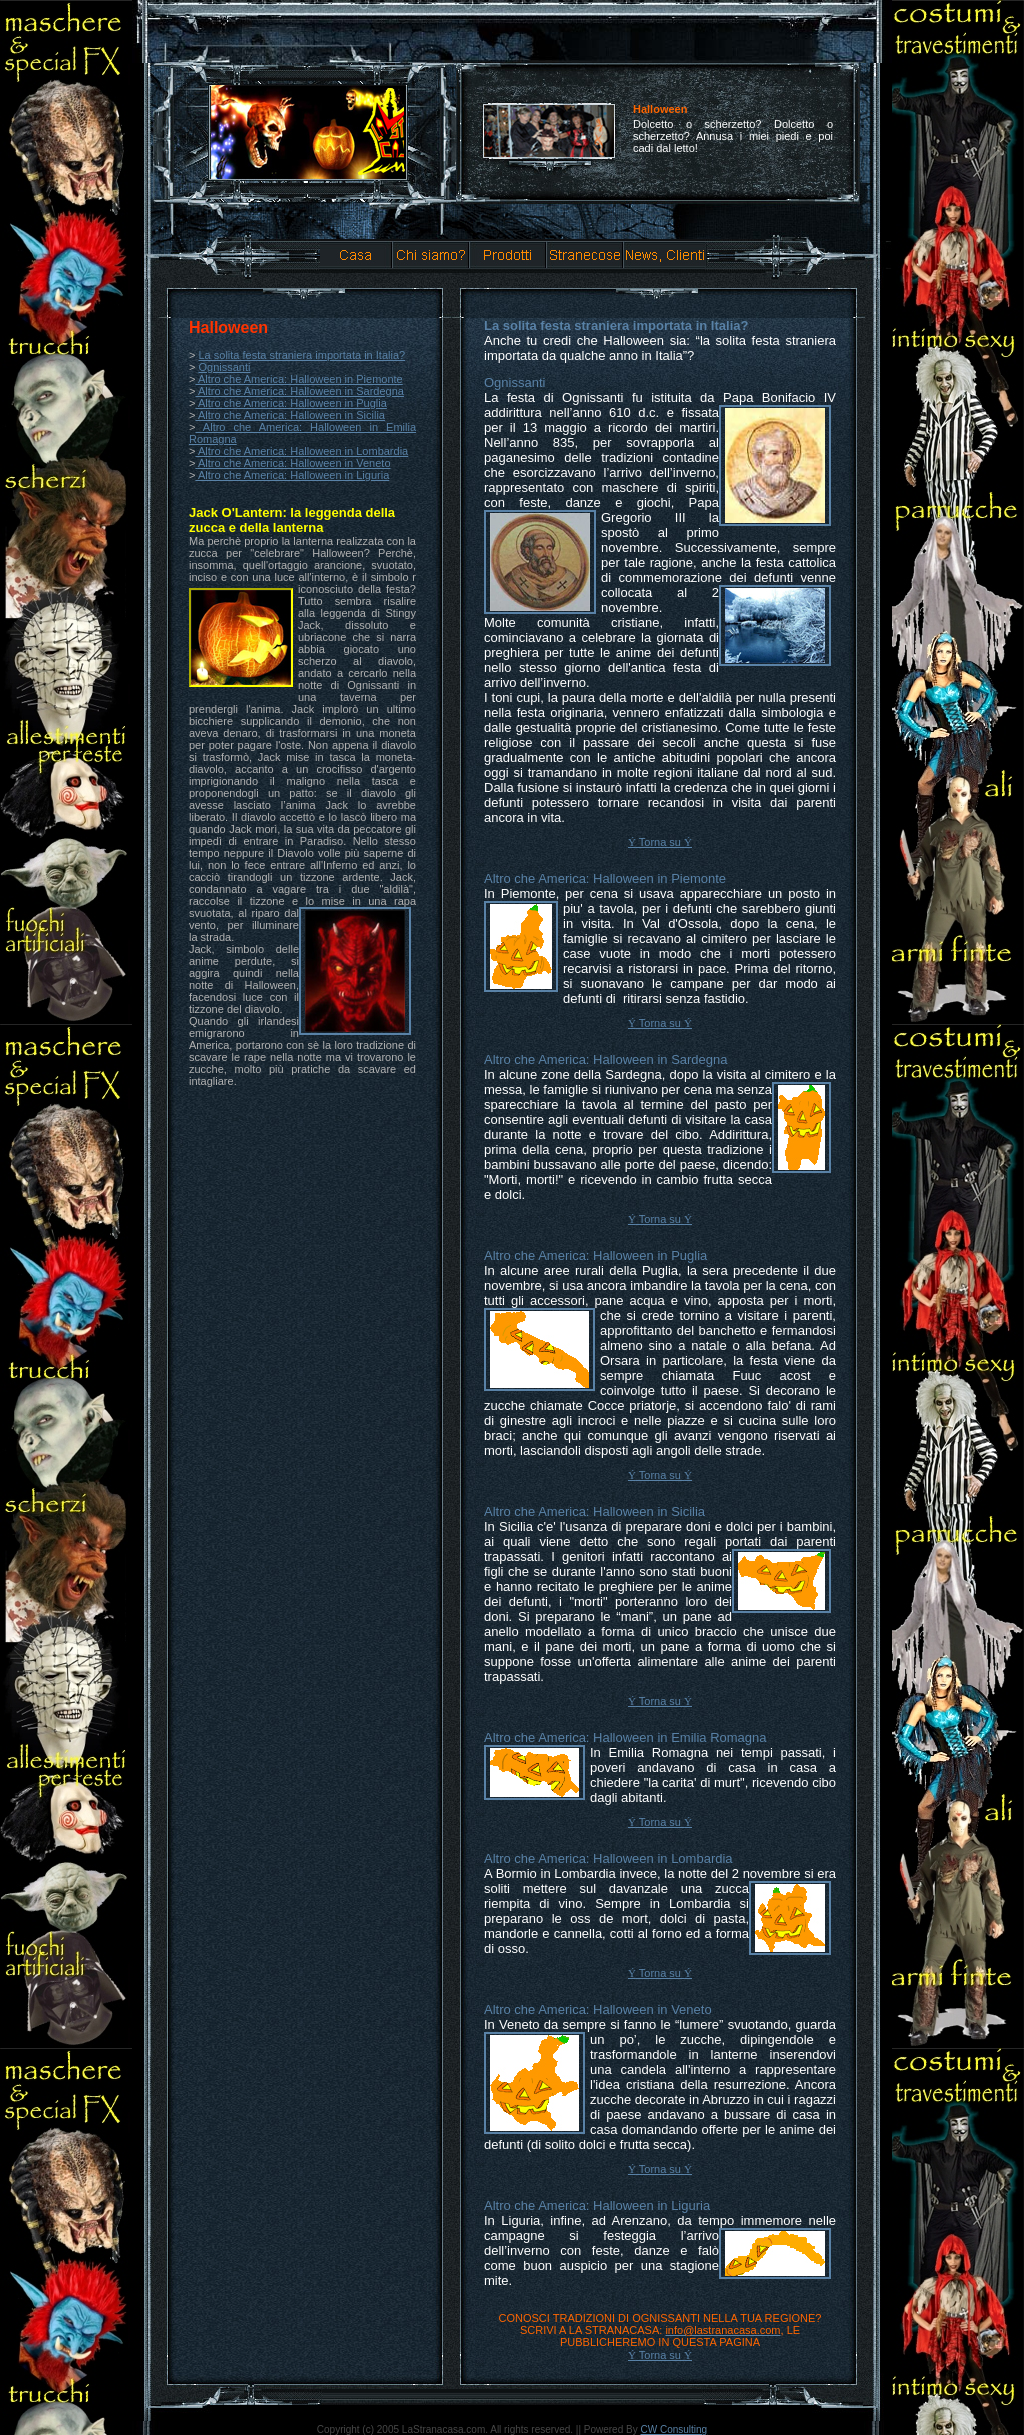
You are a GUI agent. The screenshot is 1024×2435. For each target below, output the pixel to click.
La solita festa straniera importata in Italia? (301, 355)
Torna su (660, 842)
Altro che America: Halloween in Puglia (290, 403)
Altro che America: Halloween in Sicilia (290, 415)
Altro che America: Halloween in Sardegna (299, 391)
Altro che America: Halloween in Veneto (294, 463)
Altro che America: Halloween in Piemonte (298, 379)
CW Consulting (673, 2429)
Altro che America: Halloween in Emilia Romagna (625, 1737)
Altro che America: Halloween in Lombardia (301, 451)
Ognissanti (224, 367)
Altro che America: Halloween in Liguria (292, 475)
